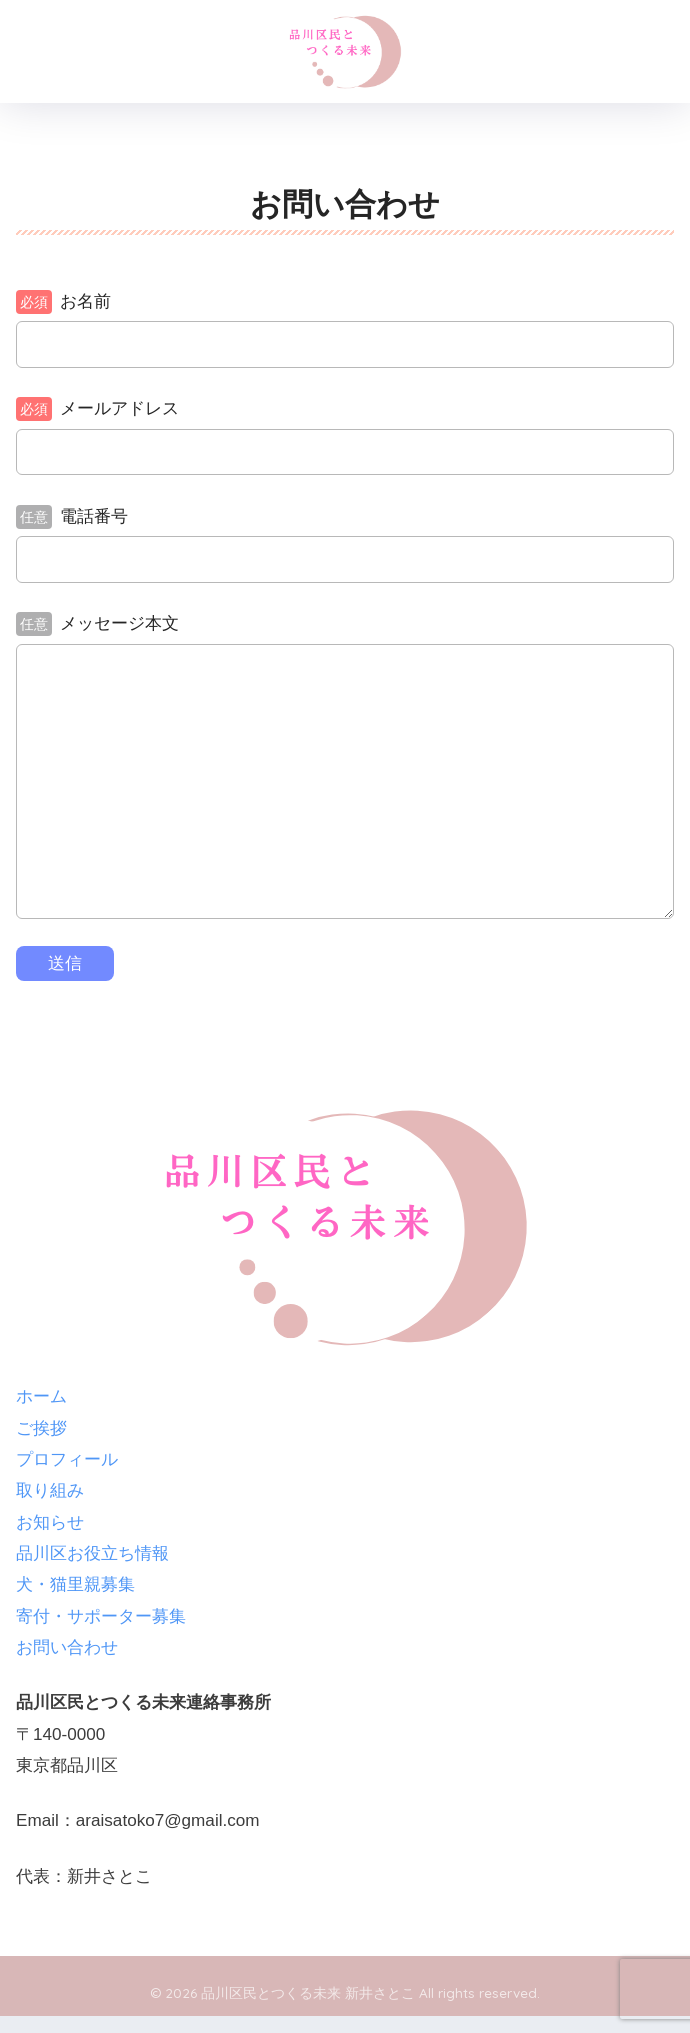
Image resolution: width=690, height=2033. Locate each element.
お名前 (63, 302)
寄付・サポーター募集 (101, 1616)
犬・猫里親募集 (75, 1584)
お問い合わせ (67, 1647)
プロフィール (67, 1459)
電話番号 (72, 517)
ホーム (41, 1396)
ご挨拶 (41, 1428)
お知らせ (50, 1522)
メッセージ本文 (97, 624)
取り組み (50, 1490)
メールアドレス (97, 409)
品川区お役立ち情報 (92, 1553)
